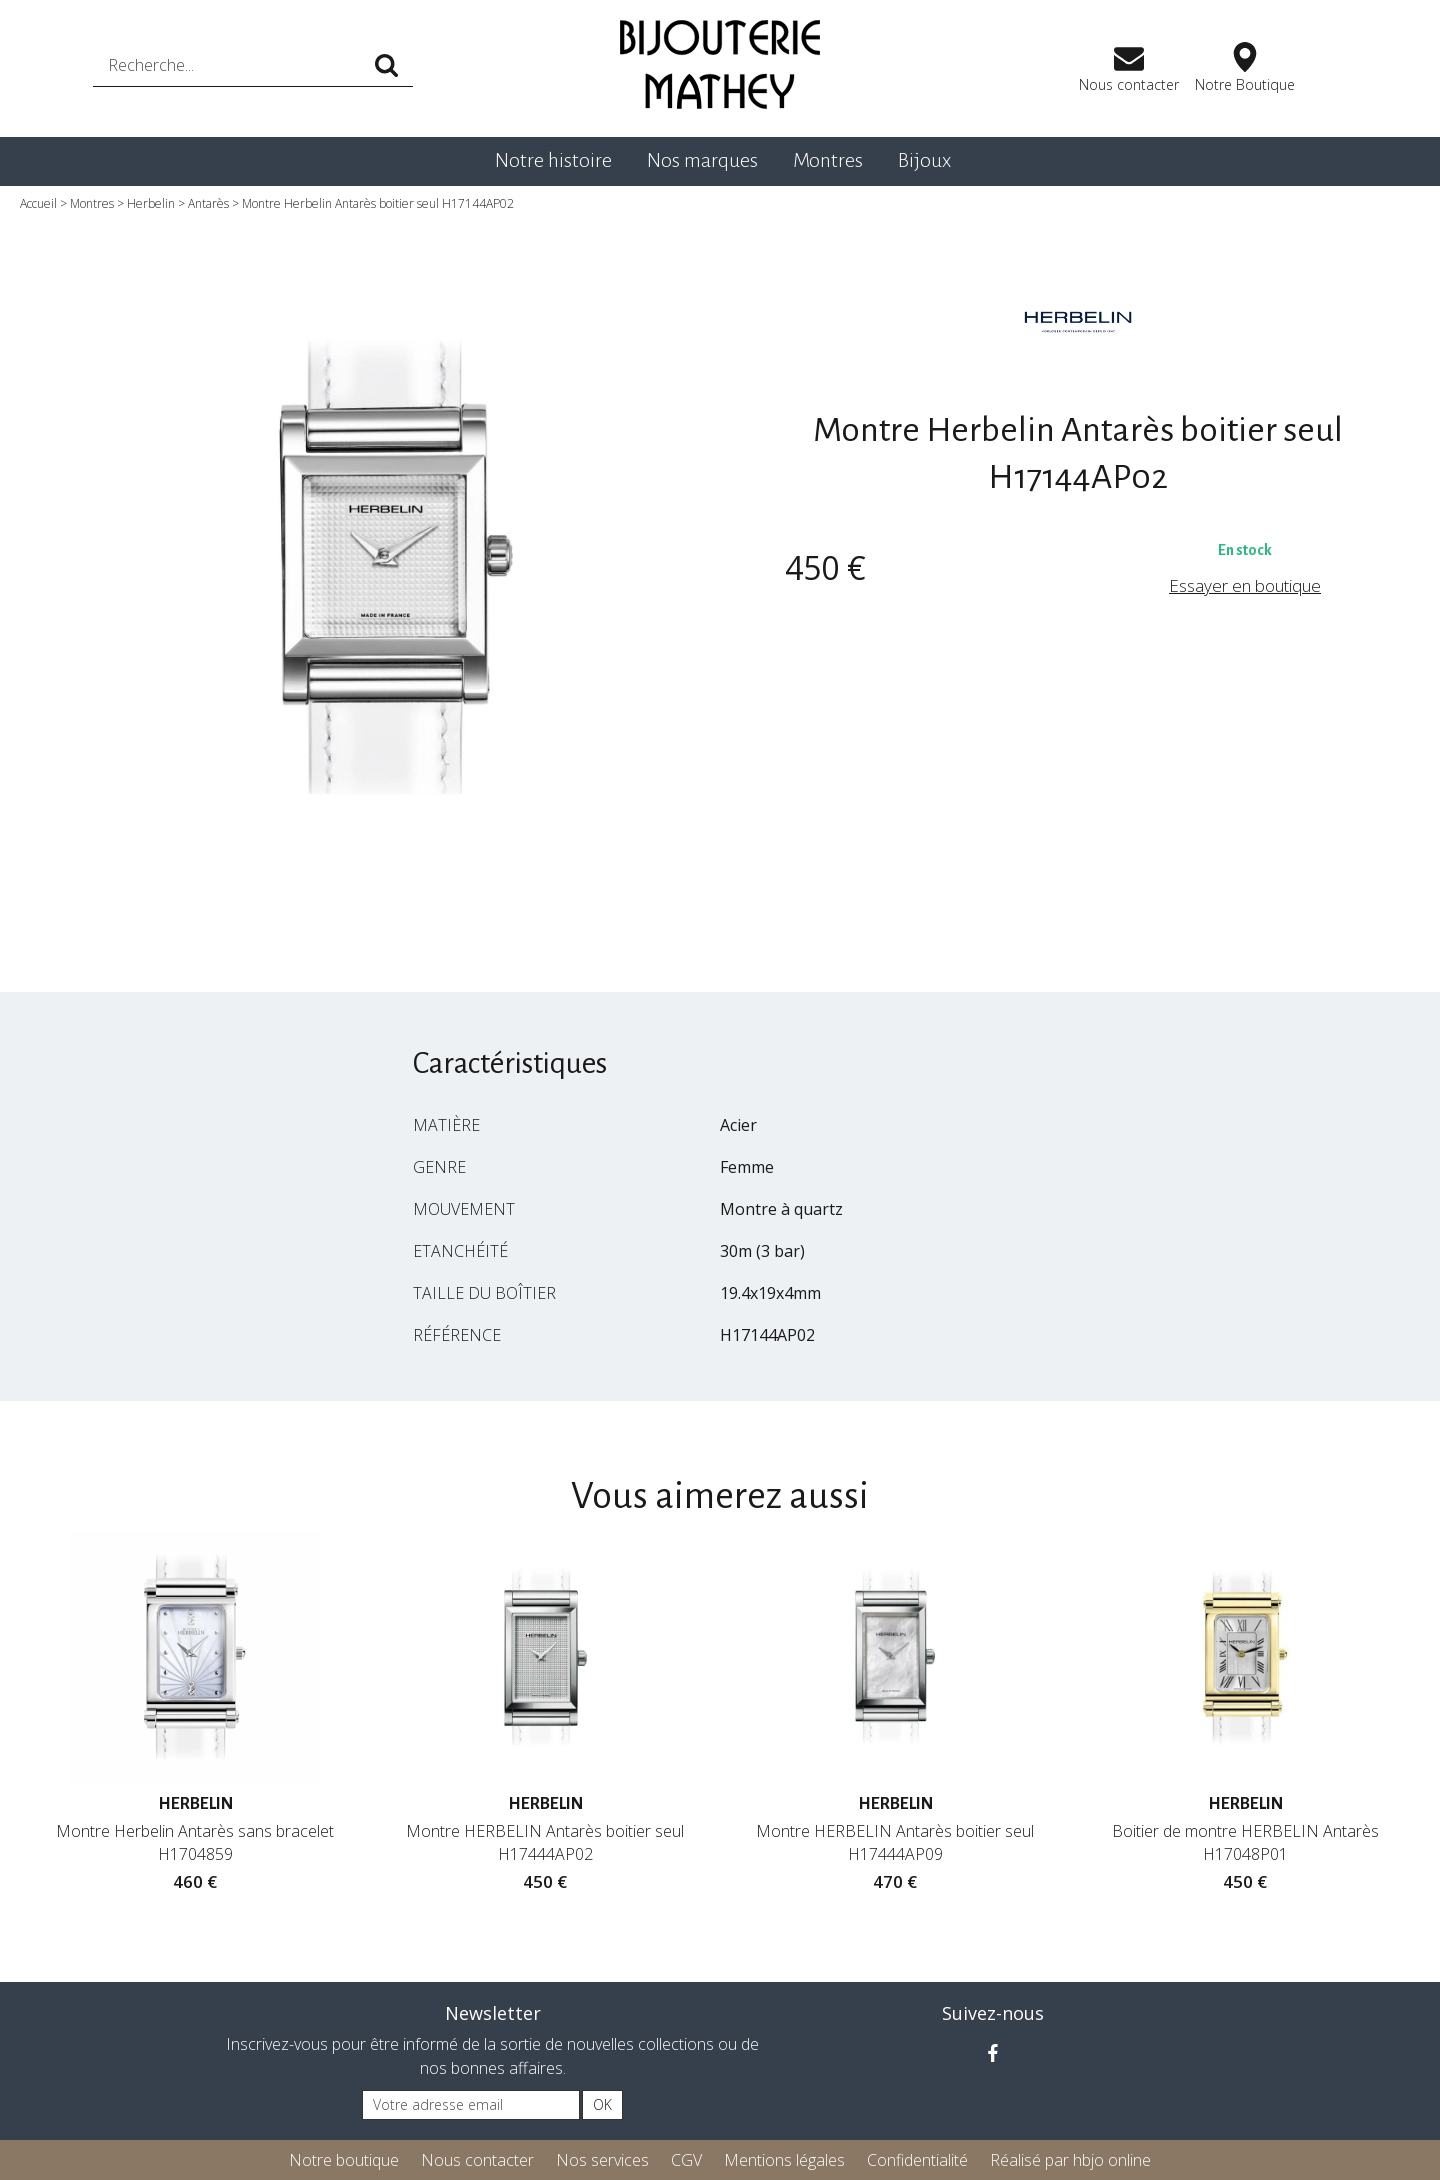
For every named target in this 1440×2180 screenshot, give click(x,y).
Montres (828, 160)
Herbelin (151, 203)
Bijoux (924, 160)
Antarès (208, 203)
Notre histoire (553, 160)
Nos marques (702, 160)
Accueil (38, 203)
